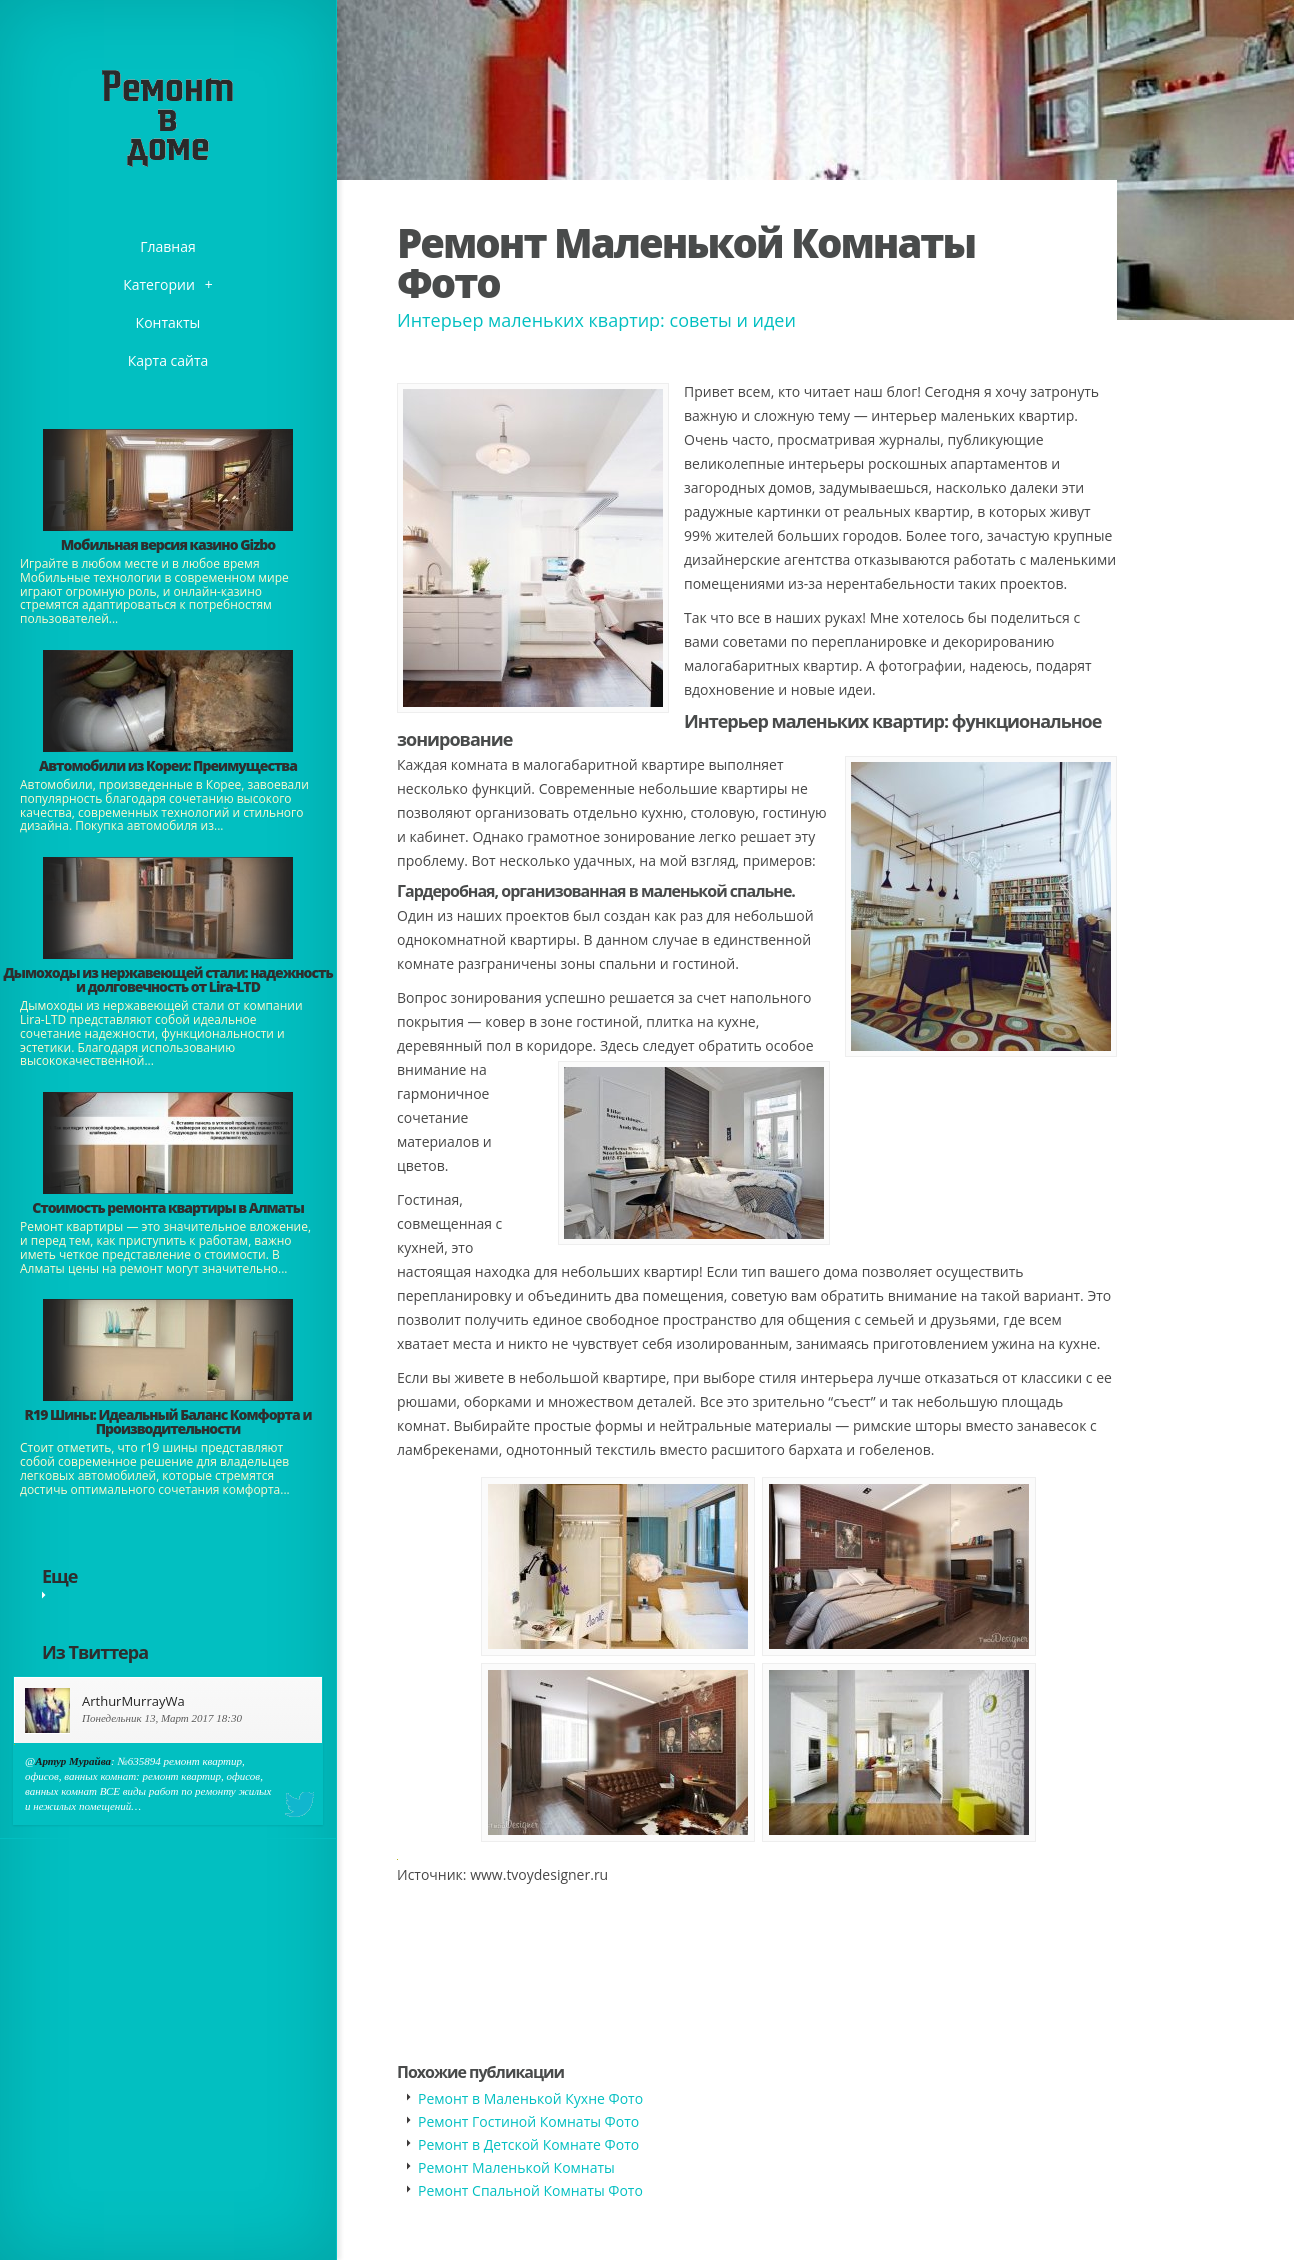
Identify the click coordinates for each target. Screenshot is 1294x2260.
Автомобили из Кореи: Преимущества (168, 765)
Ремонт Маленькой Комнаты (516, 2167)
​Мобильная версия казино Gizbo (168, 544)
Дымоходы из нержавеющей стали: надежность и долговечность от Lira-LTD (167, 979)
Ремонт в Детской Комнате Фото (528, 2144)
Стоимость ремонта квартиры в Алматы (168, 1207)
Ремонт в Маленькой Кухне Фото (530, 2098)
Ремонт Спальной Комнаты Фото (530, 2190)
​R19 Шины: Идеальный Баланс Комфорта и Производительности (168, 1421)
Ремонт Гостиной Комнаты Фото (528, 2121)
